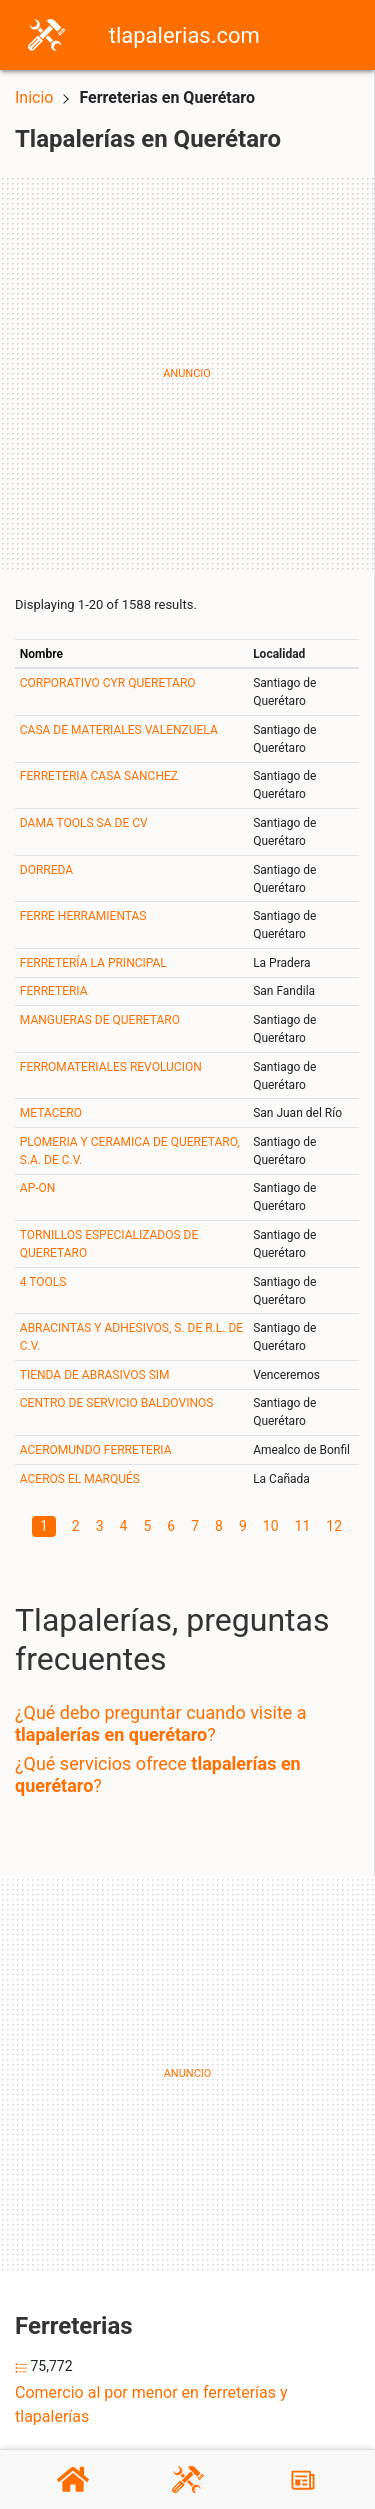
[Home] (46, 33)
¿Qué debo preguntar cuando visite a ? (161, 1723)
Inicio (34, 97)
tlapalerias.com (184, 35)
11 (303, 1526)
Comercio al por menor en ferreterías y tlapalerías (151, 2404)
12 (334, 1526)
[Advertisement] (187, 373)
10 (271, 1526)
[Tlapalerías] (188, 2479)
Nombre (41, 654)
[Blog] (303, 2480)
